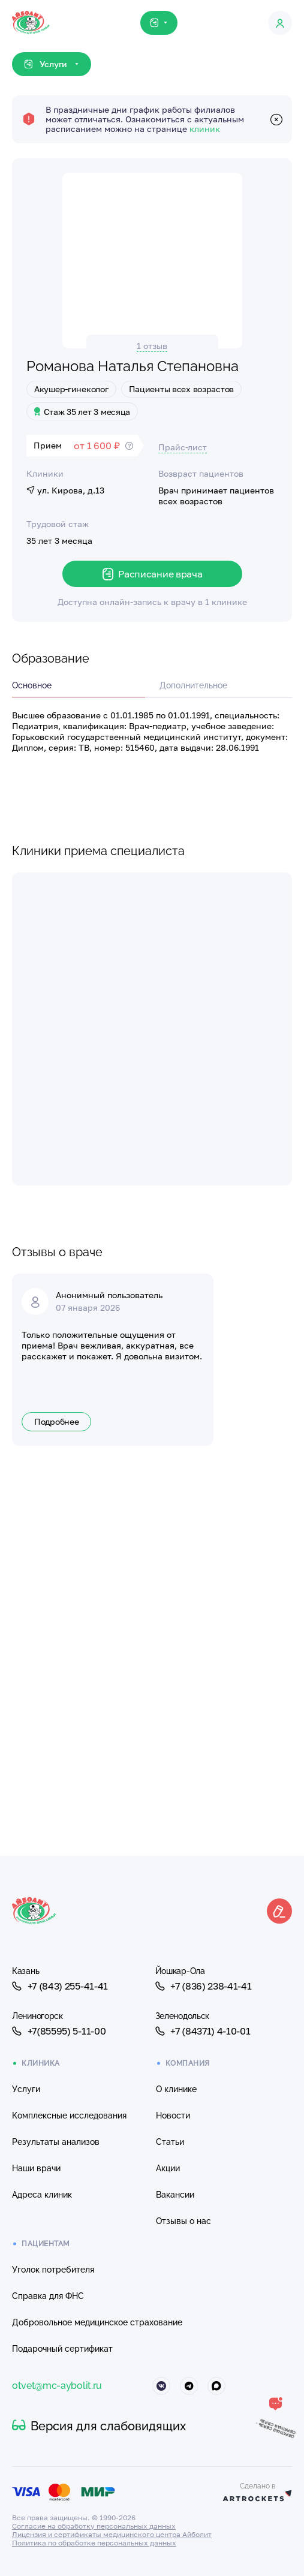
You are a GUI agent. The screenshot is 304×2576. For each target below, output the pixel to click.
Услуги (26, 2089)
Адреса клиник (42, 2194)
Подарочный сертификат (62, 2349)
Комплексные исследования (69, 2115)
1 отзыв (152, 346)
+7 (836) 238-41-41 (203, 1986)
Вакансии (175, 2194)
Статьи (170, 2142)
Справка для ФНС (48, 2296)
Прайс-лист (182, 447)
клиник (204, 129)
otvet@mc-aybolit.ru (57, 2385)
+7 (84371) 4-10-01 (203, 2031)
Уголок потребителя (53, 2269)
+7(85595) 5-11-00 (59, 2031)
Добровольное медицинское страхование (97, 2322)
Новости (173, 2115)
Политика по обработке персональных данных (94, 2542)
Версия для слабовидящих (99, 2426)
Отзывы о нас (183, 2221)
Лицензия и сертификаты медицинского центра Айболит (112, 2534)
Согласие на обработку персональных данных (94, 2525)
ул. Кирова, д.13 (65, 490)
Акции (168, 2168)
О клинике (176, 2089)
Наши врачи (36, 2168)
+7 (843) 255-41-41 (60, 1986)
